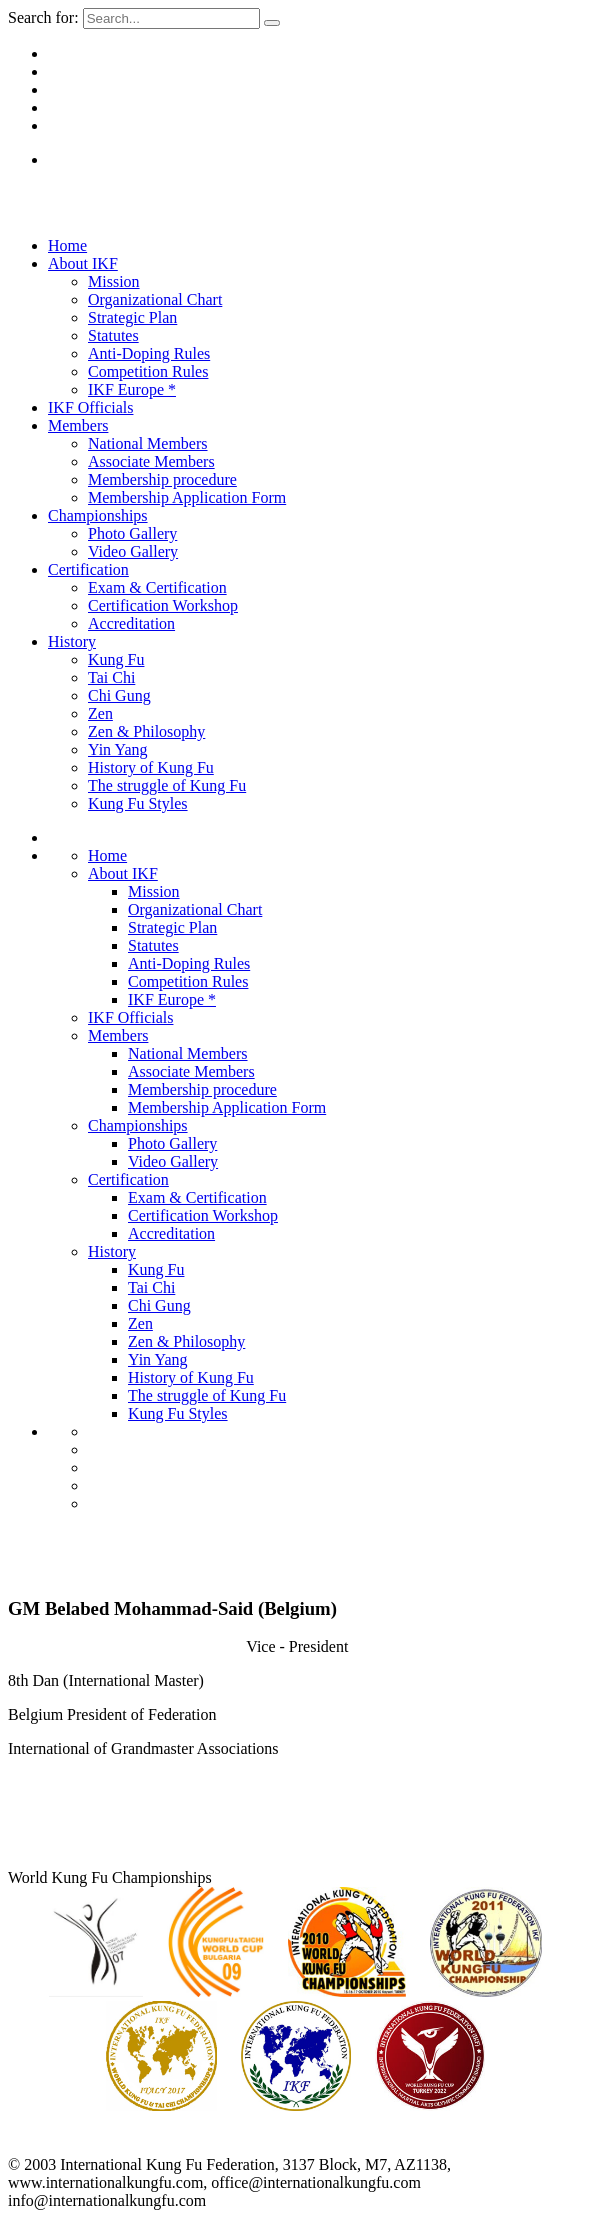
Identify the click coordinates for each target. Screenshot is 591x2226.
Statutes (113, 335)
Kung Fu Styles (138, 803)
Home (67, 245)
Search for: (43, 17)
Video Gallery (133, 551)
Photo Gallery (132, 533)
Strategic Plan (132, 317)
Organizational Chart (155, 299)
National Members (148, 443)
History (72, 641)
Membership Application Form (187, 497)
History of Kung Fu (151, 767)
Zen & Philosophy (146, 731)
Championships (98, 515)
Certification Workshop (163, 605)
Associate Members (151, 461)
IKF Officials (90, 407)
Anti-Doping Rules (149, 353)
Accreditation (131, 623)
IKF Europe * (132, 389)
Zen (100, 713)
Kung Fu (116, 659)
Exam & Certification (157, 587)
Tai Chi (111, 677)
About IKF (83, 263)
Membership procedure (162, 479)
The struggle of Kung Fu (167, 785)
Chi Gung (119, 695)
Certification (88, 569)
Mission (114, 281)
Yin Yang (118, 749)
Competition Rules (148, 371)
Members (78, 425)
